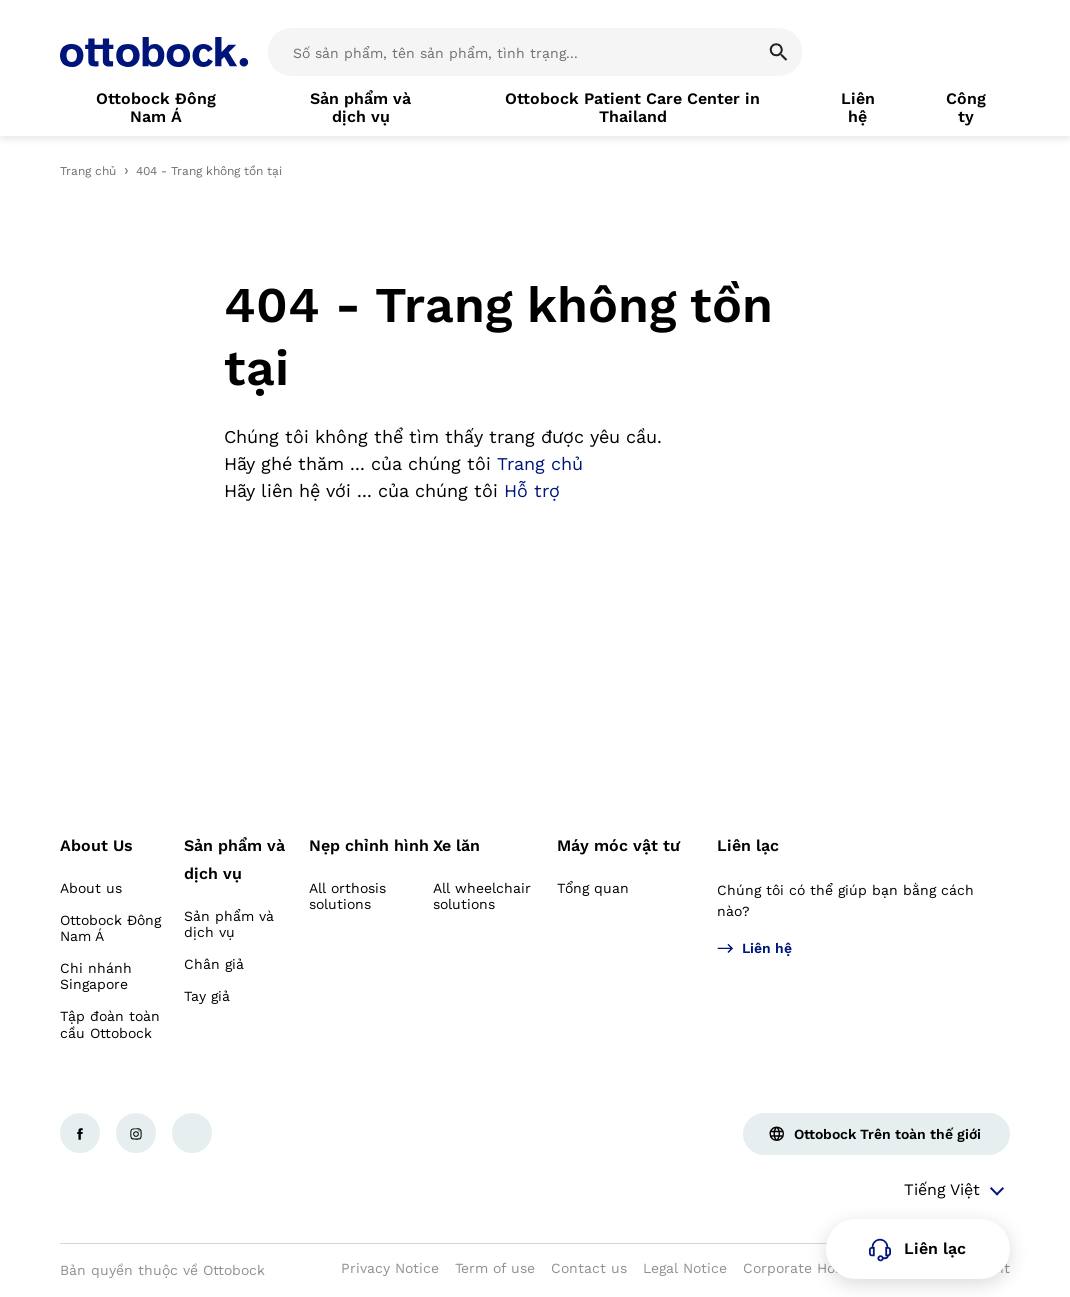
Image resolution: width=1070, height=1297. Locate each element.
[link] (155, 108)
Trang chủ (88, 171)
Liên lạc (748, 845)
